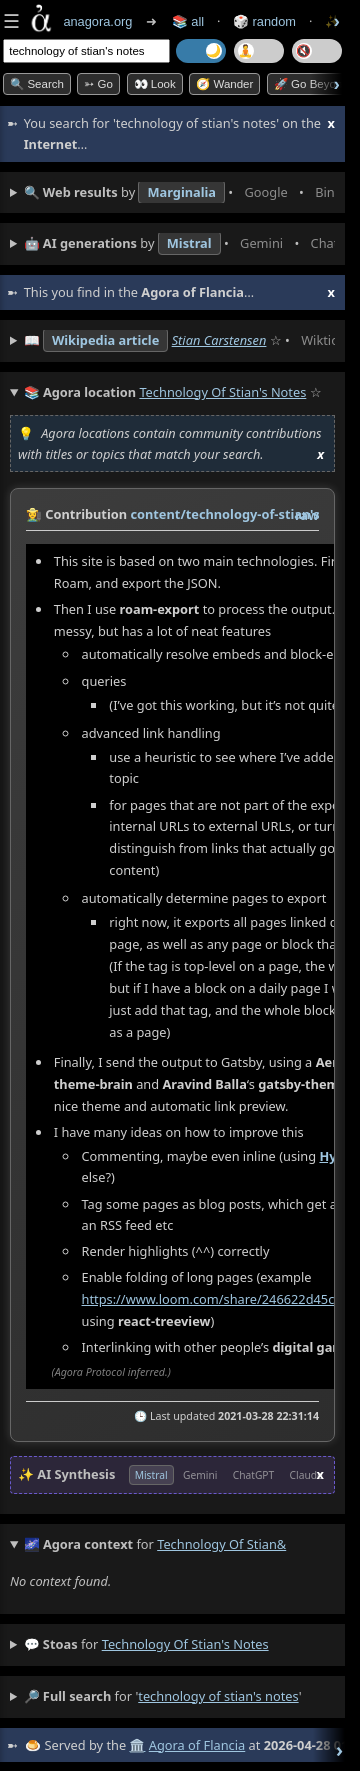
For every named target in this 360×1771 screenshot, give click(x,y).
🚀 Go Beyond (311, 84)
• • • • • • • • (179, 193)
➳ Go (98, 84)
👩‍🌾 (34, 514)
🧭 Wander (224, 84)
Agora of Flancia (197, 1744)
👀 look (155, 84)
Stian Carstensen (219, 340)
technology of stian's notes (185, 1643)
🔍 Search (37, 84)
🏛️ (137, 1744)
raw (307, 515)
